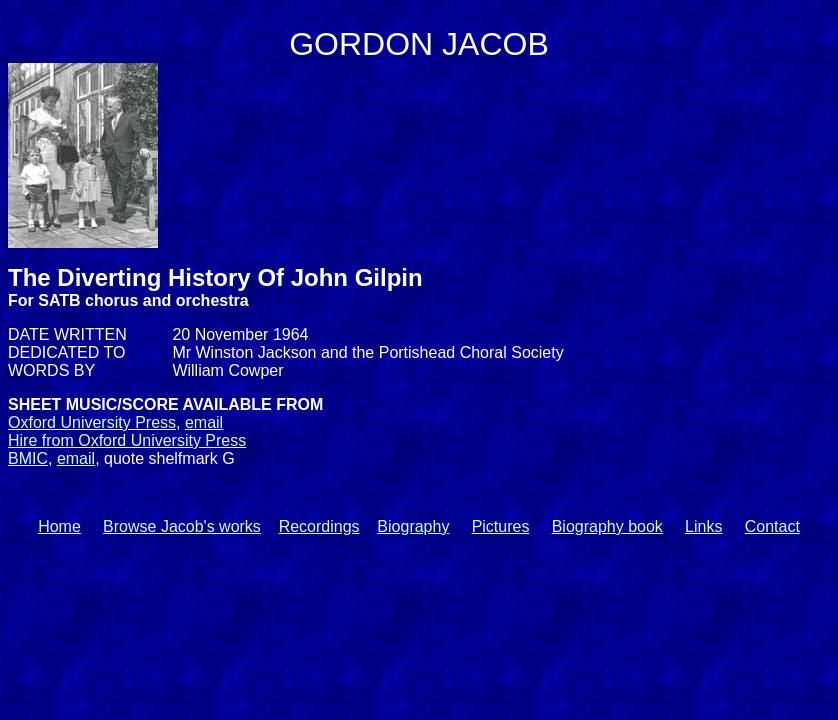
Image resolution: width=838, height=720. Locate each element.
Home (59, 526)
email (204, 422)
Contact (772, 526)
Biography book (607, 526)
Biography (413, 526)
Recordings (319, 526)
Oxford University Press (92, 422)
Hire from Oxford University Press (127, 440)
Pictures (501, 526)
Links (703, 526)
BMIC (28, 458)
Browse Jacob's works (182, 526)
